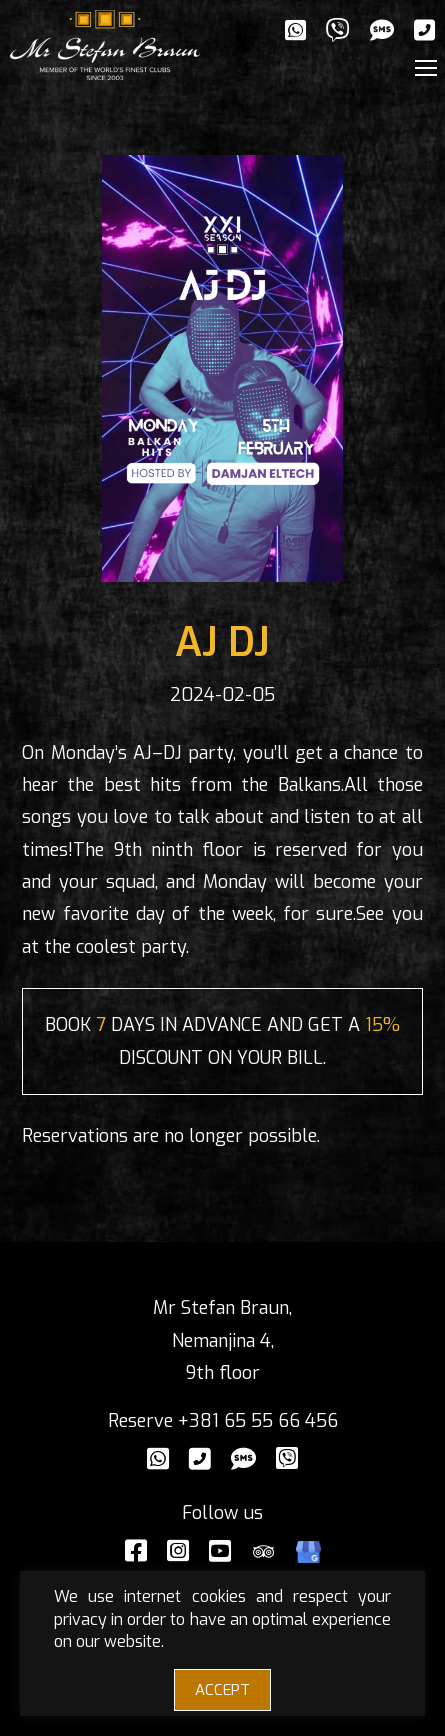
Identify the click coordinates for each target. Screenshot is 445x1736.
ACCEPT (222, 1690)
